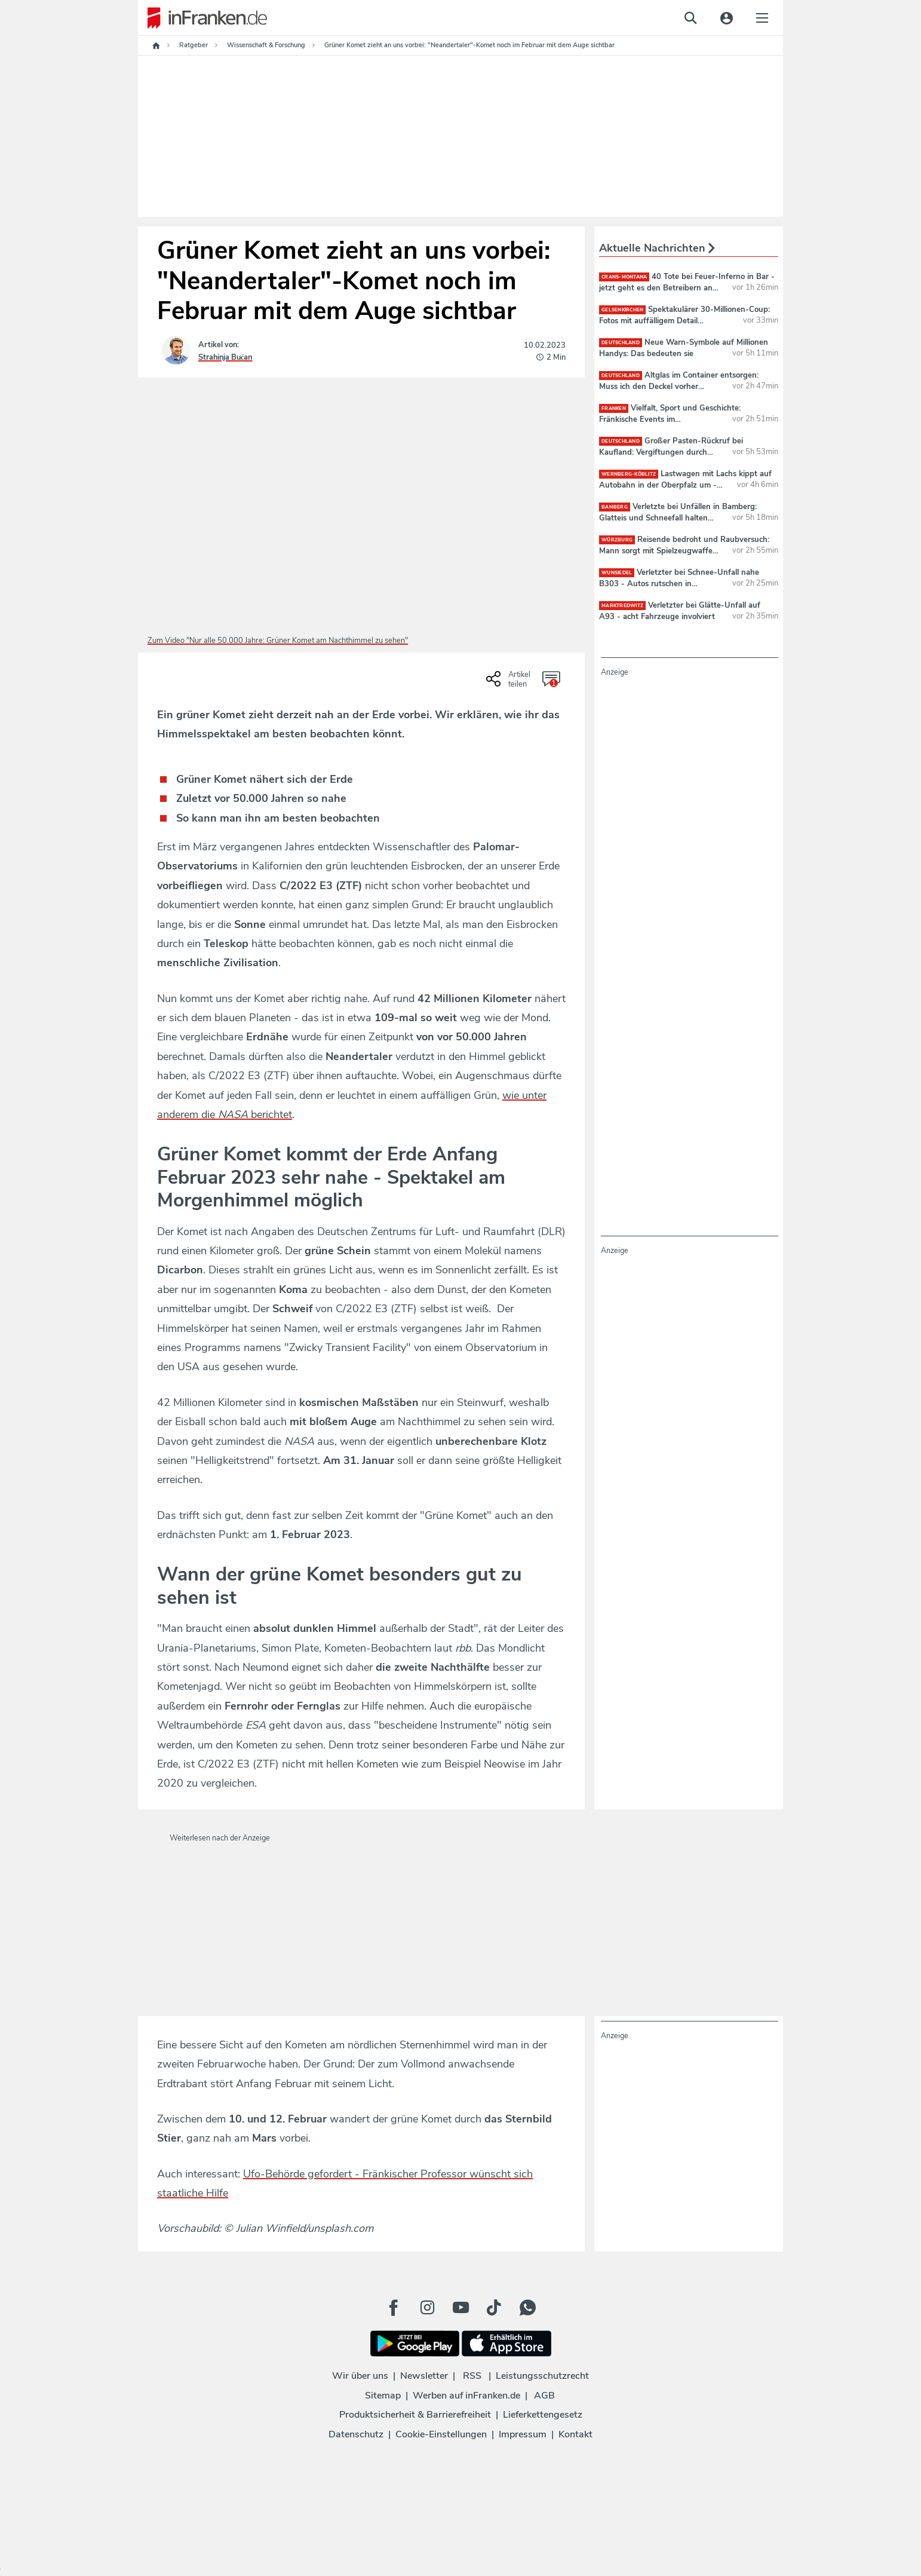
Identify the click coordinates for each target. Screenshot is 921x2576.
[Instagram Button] (427, 2307)
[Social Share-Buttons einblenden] (510, 683)
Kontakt (575, 2434)
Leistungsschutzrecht (542, 2375)
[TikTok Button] (494, 2307)
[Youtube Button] (460, 2307)
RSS (472, 2375)
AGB (544, 2395)
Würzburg (617, 540)
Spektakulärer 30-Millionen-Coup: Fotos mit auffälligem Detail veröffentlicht (684, 320)
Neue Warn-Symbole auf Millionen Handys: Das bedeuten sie (683, 348)
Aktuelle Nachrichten (657, 248)
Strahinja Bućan (225, 357)
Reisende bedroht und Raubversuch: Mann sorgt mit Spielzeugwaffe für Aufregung (684, 550)
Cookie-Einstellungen (441, 2434)
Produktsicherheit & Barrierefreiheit (415, 2414)
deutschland (620, 342)
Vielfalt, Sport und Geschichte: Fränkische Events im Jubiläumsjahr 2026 (670, 419)
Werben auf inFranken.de (466, 2395)
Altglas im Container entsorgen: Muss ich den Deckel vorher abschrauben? (679, 386)
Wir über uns (360, 2375)
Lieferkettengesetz (542, 2414)
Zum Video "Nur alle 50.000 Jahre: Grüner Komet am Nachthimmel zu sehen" (278, 640)
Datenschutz (356, 2434)
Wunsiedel (616, 572)
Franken (613, 408)
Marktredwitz (622, 605)
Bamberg (614, 507)
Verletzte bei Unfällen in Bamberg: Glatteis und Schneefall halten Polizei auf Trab (678, 517)
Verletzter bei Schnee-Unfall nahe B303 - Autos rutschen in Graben (679, 583)
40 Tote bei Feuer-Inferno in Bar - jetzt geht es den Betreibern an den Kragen (687, 287)
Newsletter (424, 2375)
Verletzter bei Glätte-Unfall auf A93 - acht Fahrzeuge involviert (679, 610)
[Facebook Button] (393, 2307)
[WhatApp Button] (527, 2307)
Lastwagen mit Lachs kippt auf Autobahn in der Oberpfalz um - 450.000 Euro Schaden (685, 484)
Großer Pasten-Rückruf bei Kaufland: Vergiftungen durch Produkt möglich (671, 452)
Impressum (523, 2434)
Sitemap (383, 2395)
